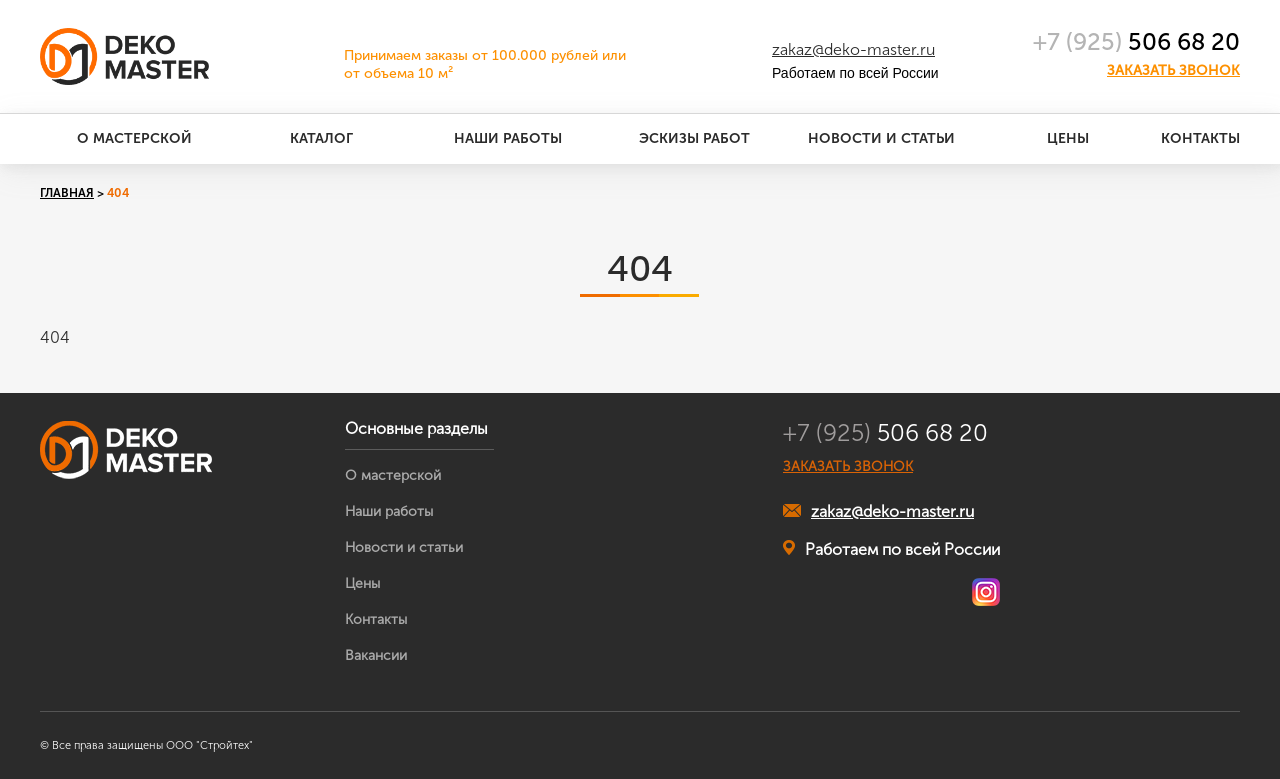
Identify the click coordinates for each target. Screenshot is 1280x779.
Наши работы (508, 138)
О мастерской (134, 138)
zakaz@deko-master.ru (853, 49)
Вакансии (376, 655)
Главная (67, 193)
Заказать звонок (1173, 70)
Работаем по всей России (891, 549)
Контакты (1200, 138)
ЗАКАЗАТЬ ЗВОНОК (848, 467)
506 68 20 (1136, 41)
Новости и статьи (881, 138)
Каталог (321, 138)
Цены (1068, 138)
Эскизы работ (694, 138)
